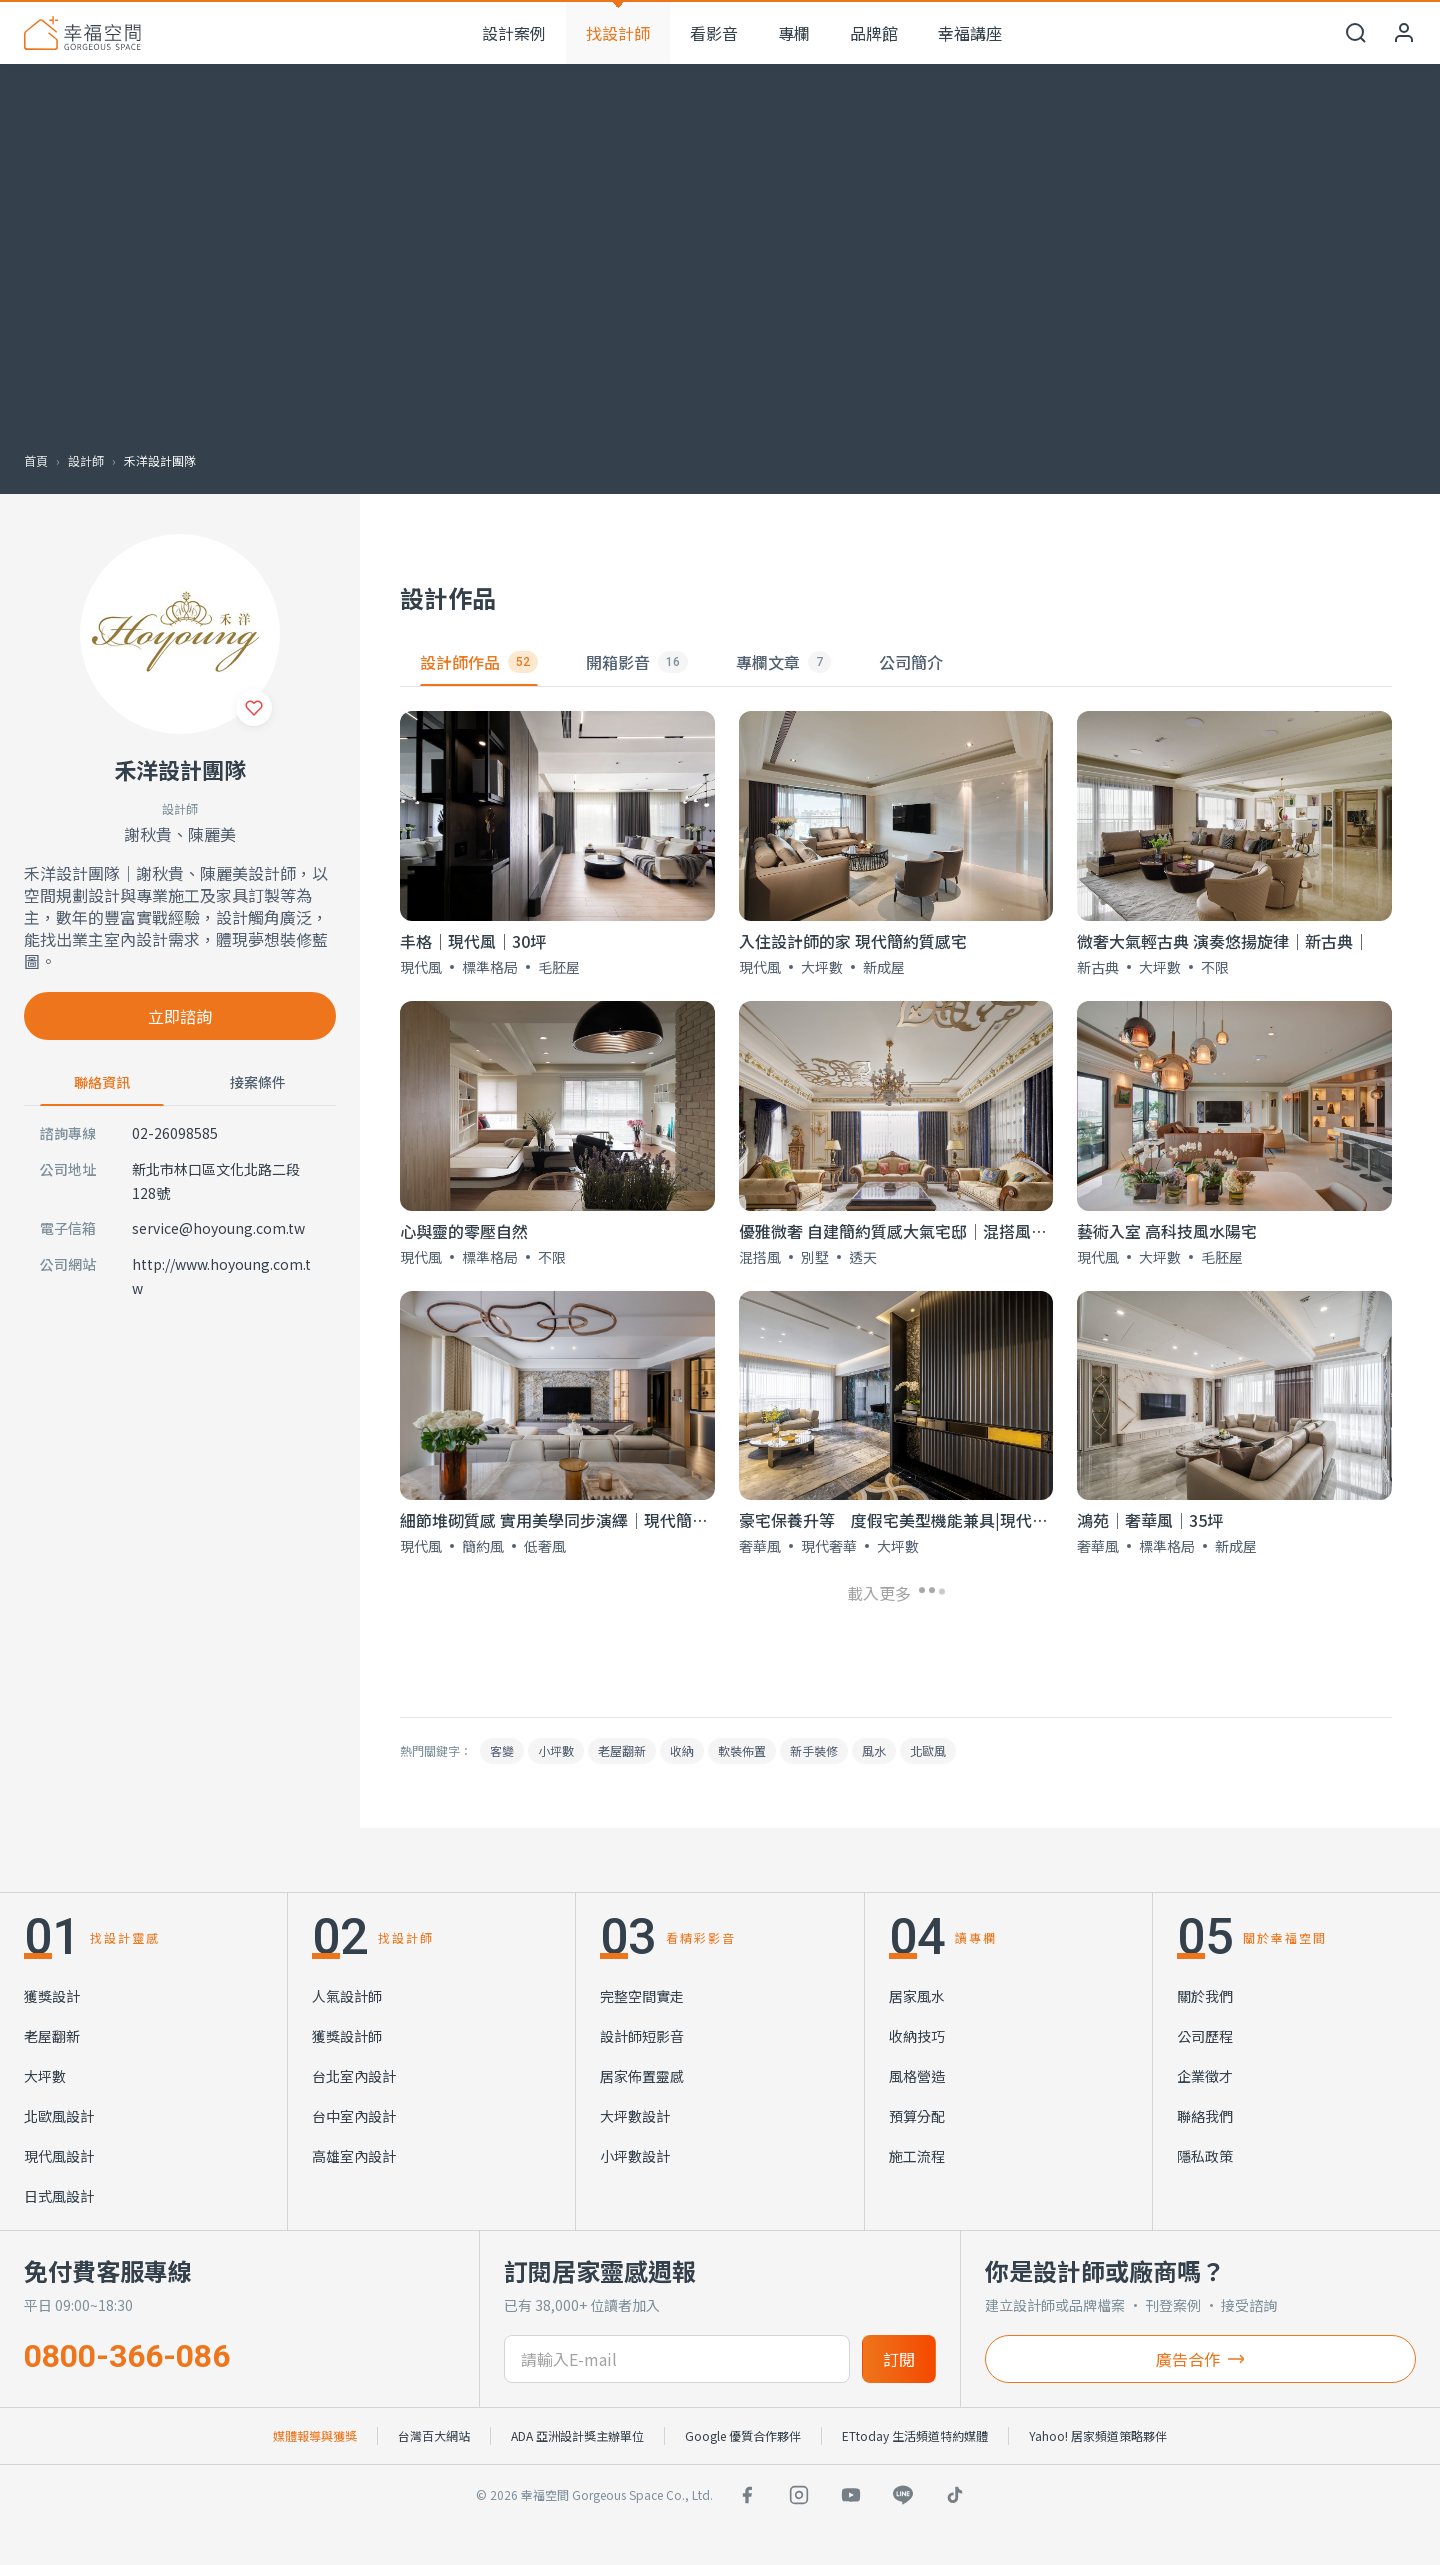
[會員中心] (1404, 33)
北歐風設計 (59, 2116)
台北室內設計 (354, 2076)
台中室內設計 (354, 2116)
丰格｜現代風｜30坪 (473, 941)
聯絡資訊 (102, 1082)
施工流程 (917, 2156)
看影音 (714, 33)
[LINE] (903, 2495)
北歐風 (928, 1750)
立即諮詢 (180, 1016)
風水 (874, 1750)
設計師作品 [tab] (479, 662)
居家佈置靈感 (642, 2076)
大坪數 (45, 2076)
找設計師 (618, 33)
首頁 (36, 460)
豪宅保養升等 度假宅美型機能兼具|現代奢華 (901, 1520)
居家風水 (917, 1996)
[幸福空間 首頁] (82, 33)
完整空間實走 (642, 1996)
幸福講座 (970, 33)
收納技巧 (917, 2036)
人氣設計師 (347, 1996)
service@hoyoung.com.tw (218, 1228)
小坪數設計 (635, 2156)
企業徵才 (1205, 2076)
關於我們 (1205, 1996)
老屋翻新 (622, 1750)
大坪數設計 (635, 2116)
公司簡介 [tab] (911, 662)
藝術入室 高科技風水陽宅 (1167, 1231)
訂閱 (899, 2359)
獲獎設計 (52, 1996)
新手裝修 (814, 1750)
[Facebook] (747, 2495)
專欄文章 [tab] (783, 662)
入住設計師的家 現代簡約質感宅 (853, 941)
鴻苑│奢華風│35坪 (1150, 1520)
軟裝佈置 (742, 1750)
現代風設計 (59, 2156)
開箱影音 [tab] (637, 662)
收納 (682, 1750)
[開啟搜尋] (1356, 33)
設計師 (86, 460)
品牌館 (874, 33)
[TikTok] (955, 2495)
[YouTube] (851, 2495)
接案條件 (258, 1082)
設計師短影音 (642, 2036)
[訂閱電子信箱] (676, 2359)
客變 (502, 1750)
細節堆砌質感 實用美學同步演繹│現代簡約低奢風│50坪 (603, 1520)
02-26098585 (175, 1133)
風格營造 (917, 2076)
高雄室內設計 (354, 2156)
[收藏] (254, 708)
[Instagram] (799, 2495)
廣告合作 (1200, 2359)
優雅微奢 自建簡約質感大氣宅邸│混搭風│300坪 (914, 1231)
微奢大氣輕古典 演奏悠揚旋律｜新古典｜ (1223, 941)
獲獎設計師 (347, 2036)
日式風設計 (59, 2196)
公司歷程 (1205, 2036)
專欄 (794, 33)
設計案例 (514, 33)
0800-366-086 (127, 2356)
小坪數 (556, 1750)
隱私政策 (1205, 2156)
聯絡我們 (1205, 2116)
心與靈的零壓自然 (464, 1231)
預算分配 (917, 2116)
